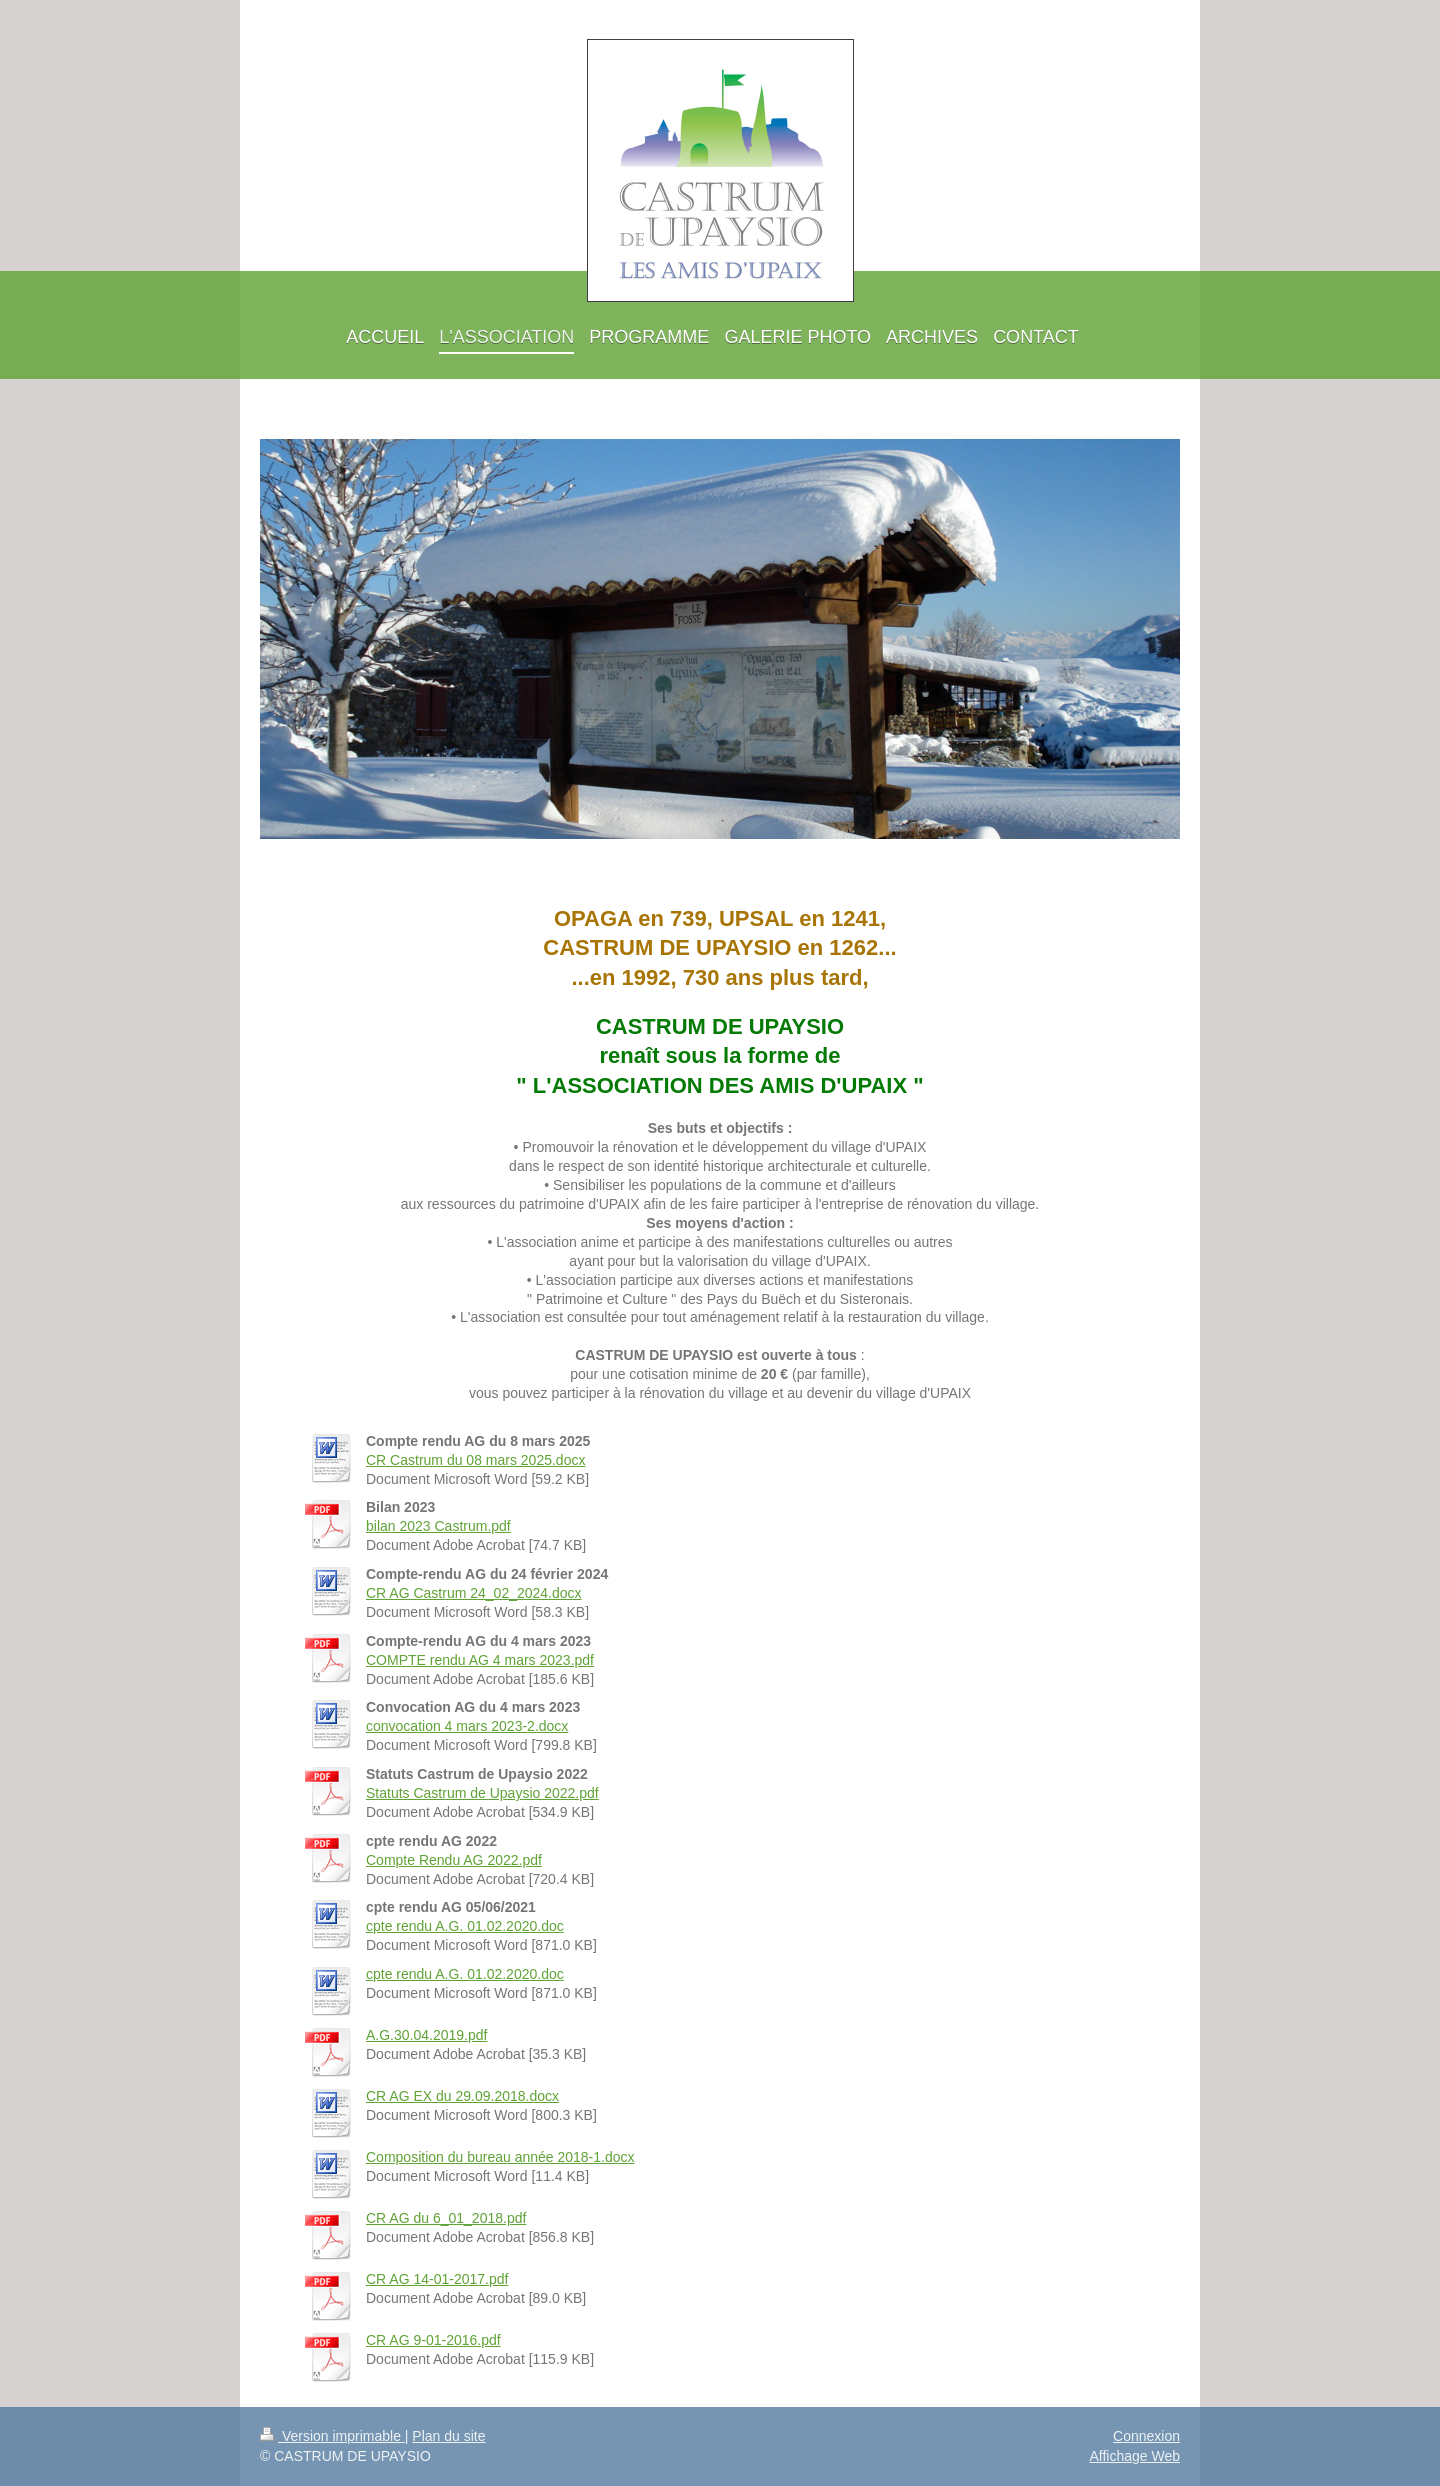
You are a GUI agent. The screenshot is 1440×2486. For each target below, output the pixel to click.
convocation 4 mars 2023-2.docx (467, 1726)
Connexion (1146, 2436)
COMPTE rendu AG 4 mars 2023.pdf (480, 1660)
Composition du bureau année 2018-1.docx (500, 2157)
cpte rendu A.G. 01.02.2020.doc (465, 1926)
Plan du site (448, 2436)
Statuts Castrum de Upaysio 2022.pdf (482, 1793)
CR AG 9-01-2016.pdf (433, 2340)
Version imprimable (332, 2436)
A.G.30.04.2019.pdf (426, 2035)
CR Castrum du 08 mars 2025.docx (475, 1460)
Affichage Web (1134, 2456)
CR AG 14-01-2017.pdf (437, 2279)
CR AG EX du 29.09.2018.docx (462, 2096)
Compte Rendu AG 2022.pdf (454, 1860)
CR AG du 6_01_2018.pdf (446, 2218)
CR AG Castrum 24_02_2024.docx (474, 1593)
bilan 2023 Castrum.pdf (438, 1526)
